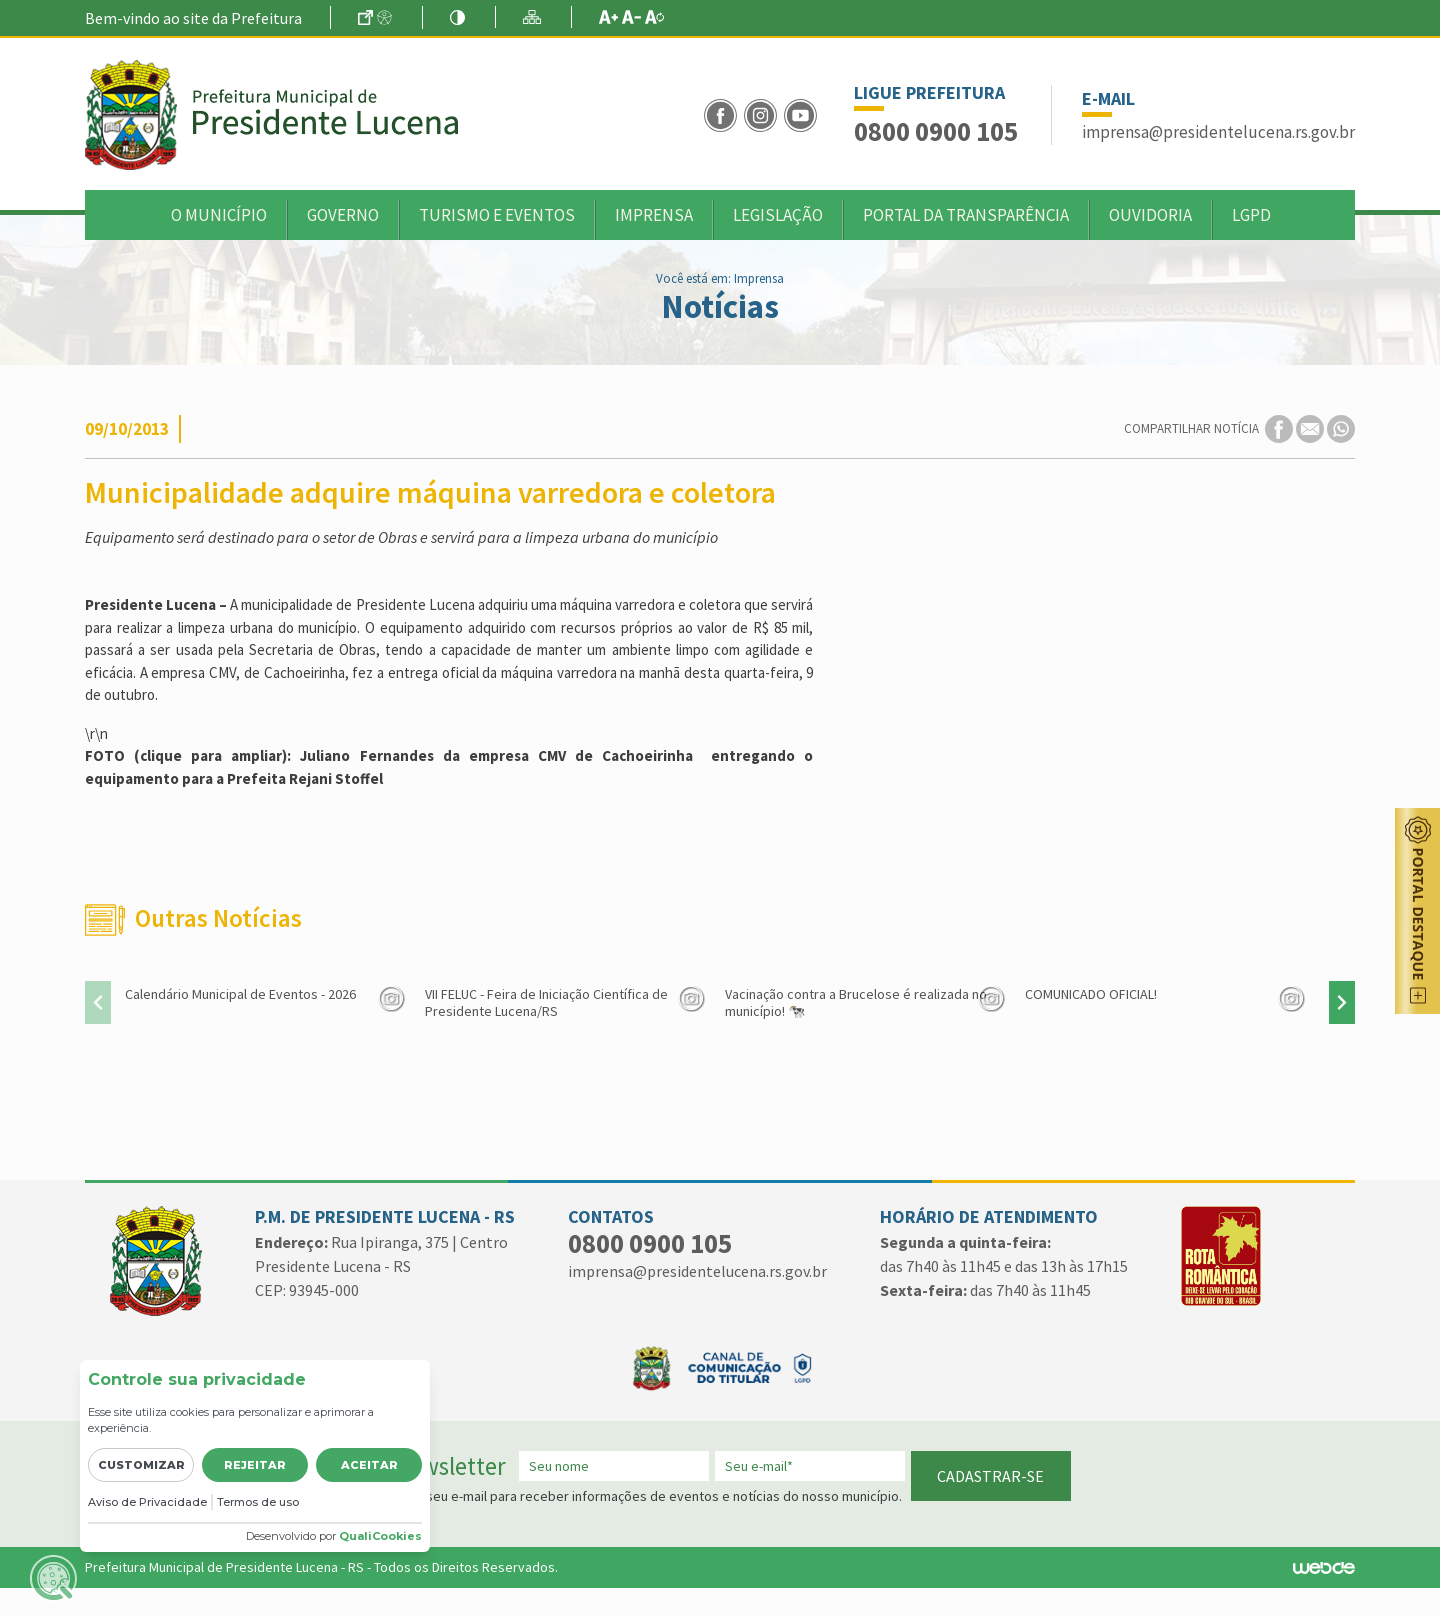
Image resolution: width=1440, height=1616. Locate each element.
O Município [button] (219, 215)
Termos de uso (258, 1502)
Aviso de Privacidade (147, 1502)
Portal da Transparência (966, 215)
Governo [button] (343, 215)
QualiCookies (380, 1536)
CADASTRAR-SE (990, 1476)
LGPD (1251, 215)
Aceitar (369, 1465)
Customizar (141, 1465)
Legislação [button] (778, 215)
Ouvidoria (1150, 215)
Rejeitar (255, 1465)
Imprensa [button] (654, 215)
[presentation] (98, 1002)
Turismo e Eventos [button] (497, 215)
